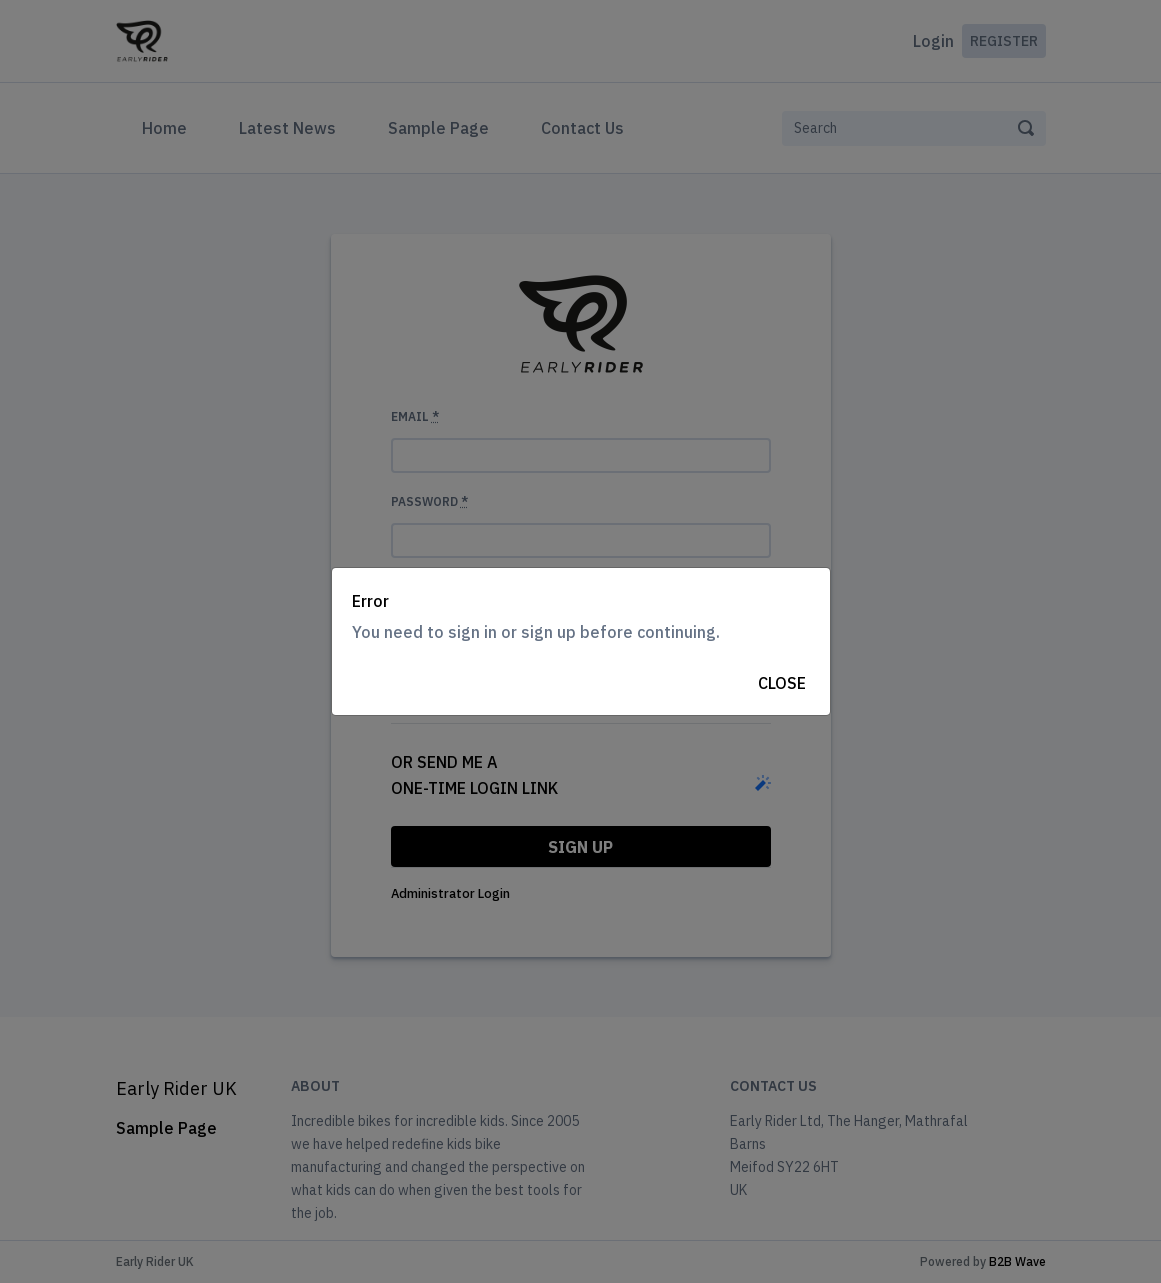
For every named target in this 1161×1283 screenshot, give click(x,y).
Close (782, 683)
